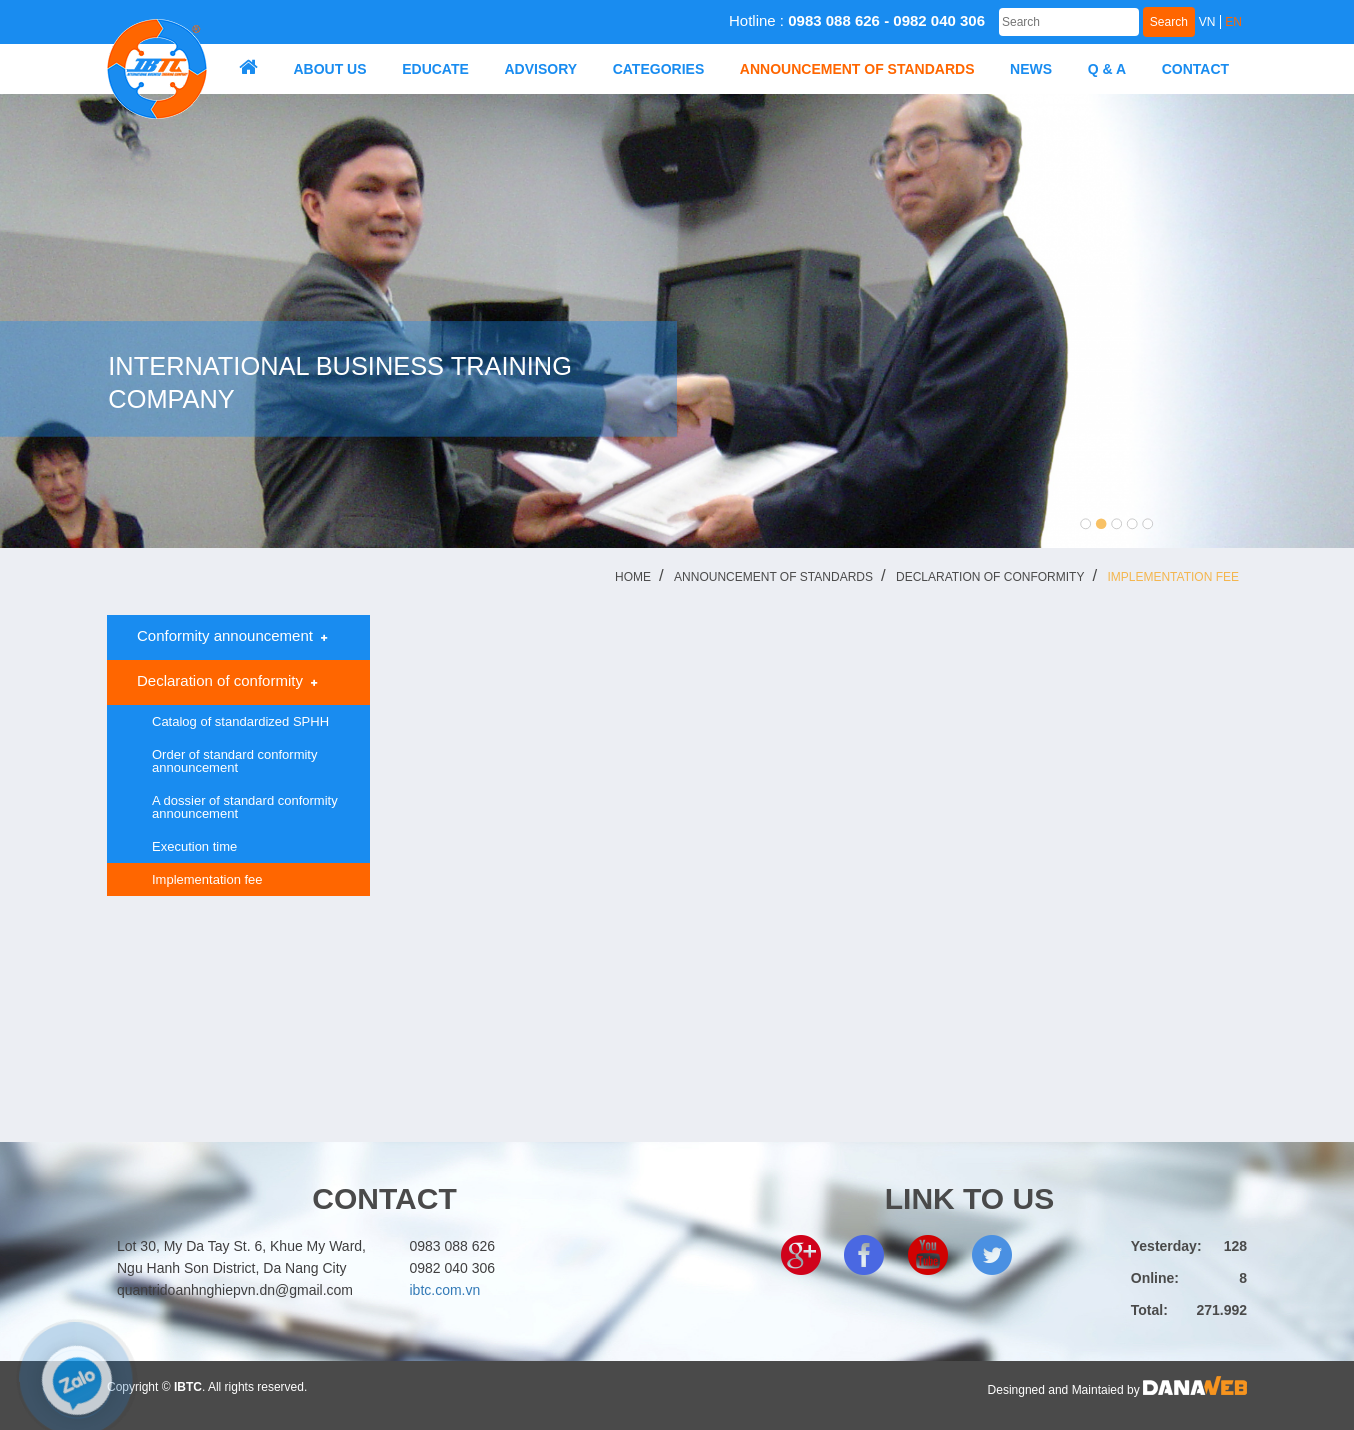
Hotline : (857, 20)
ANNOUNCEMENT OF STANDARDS (773, 577)
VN (1207, 22)
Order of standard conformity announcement (234, 761)
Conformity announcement (224, 636)
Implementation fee (1173, 577)
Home (633, 577)
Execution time (194, 846)
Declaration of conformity (990, 577)
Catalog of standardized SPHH (240, 721)
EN (1233, 22)
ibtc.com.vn (445, 1290)
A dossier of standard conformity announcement (245, 807)
